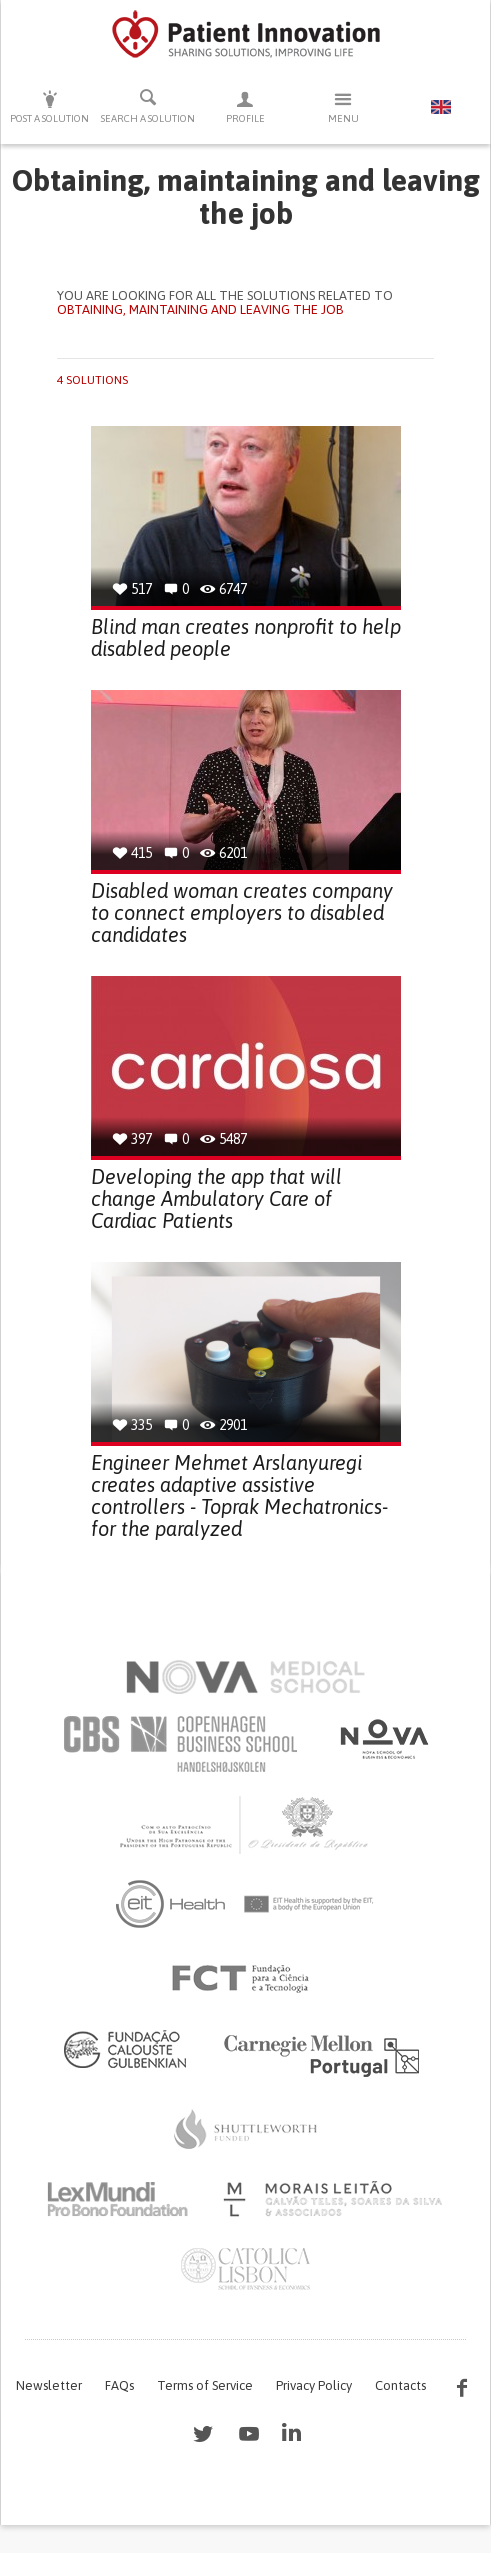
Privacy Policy (314, 2385)
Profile (246, 106)
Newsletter (49, 2385)
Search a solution (148, 106)
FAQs (119, 2385)
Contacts (400, 2385)
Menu (343, 106)
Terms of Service (205, 2385)
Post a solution (50, 106)
